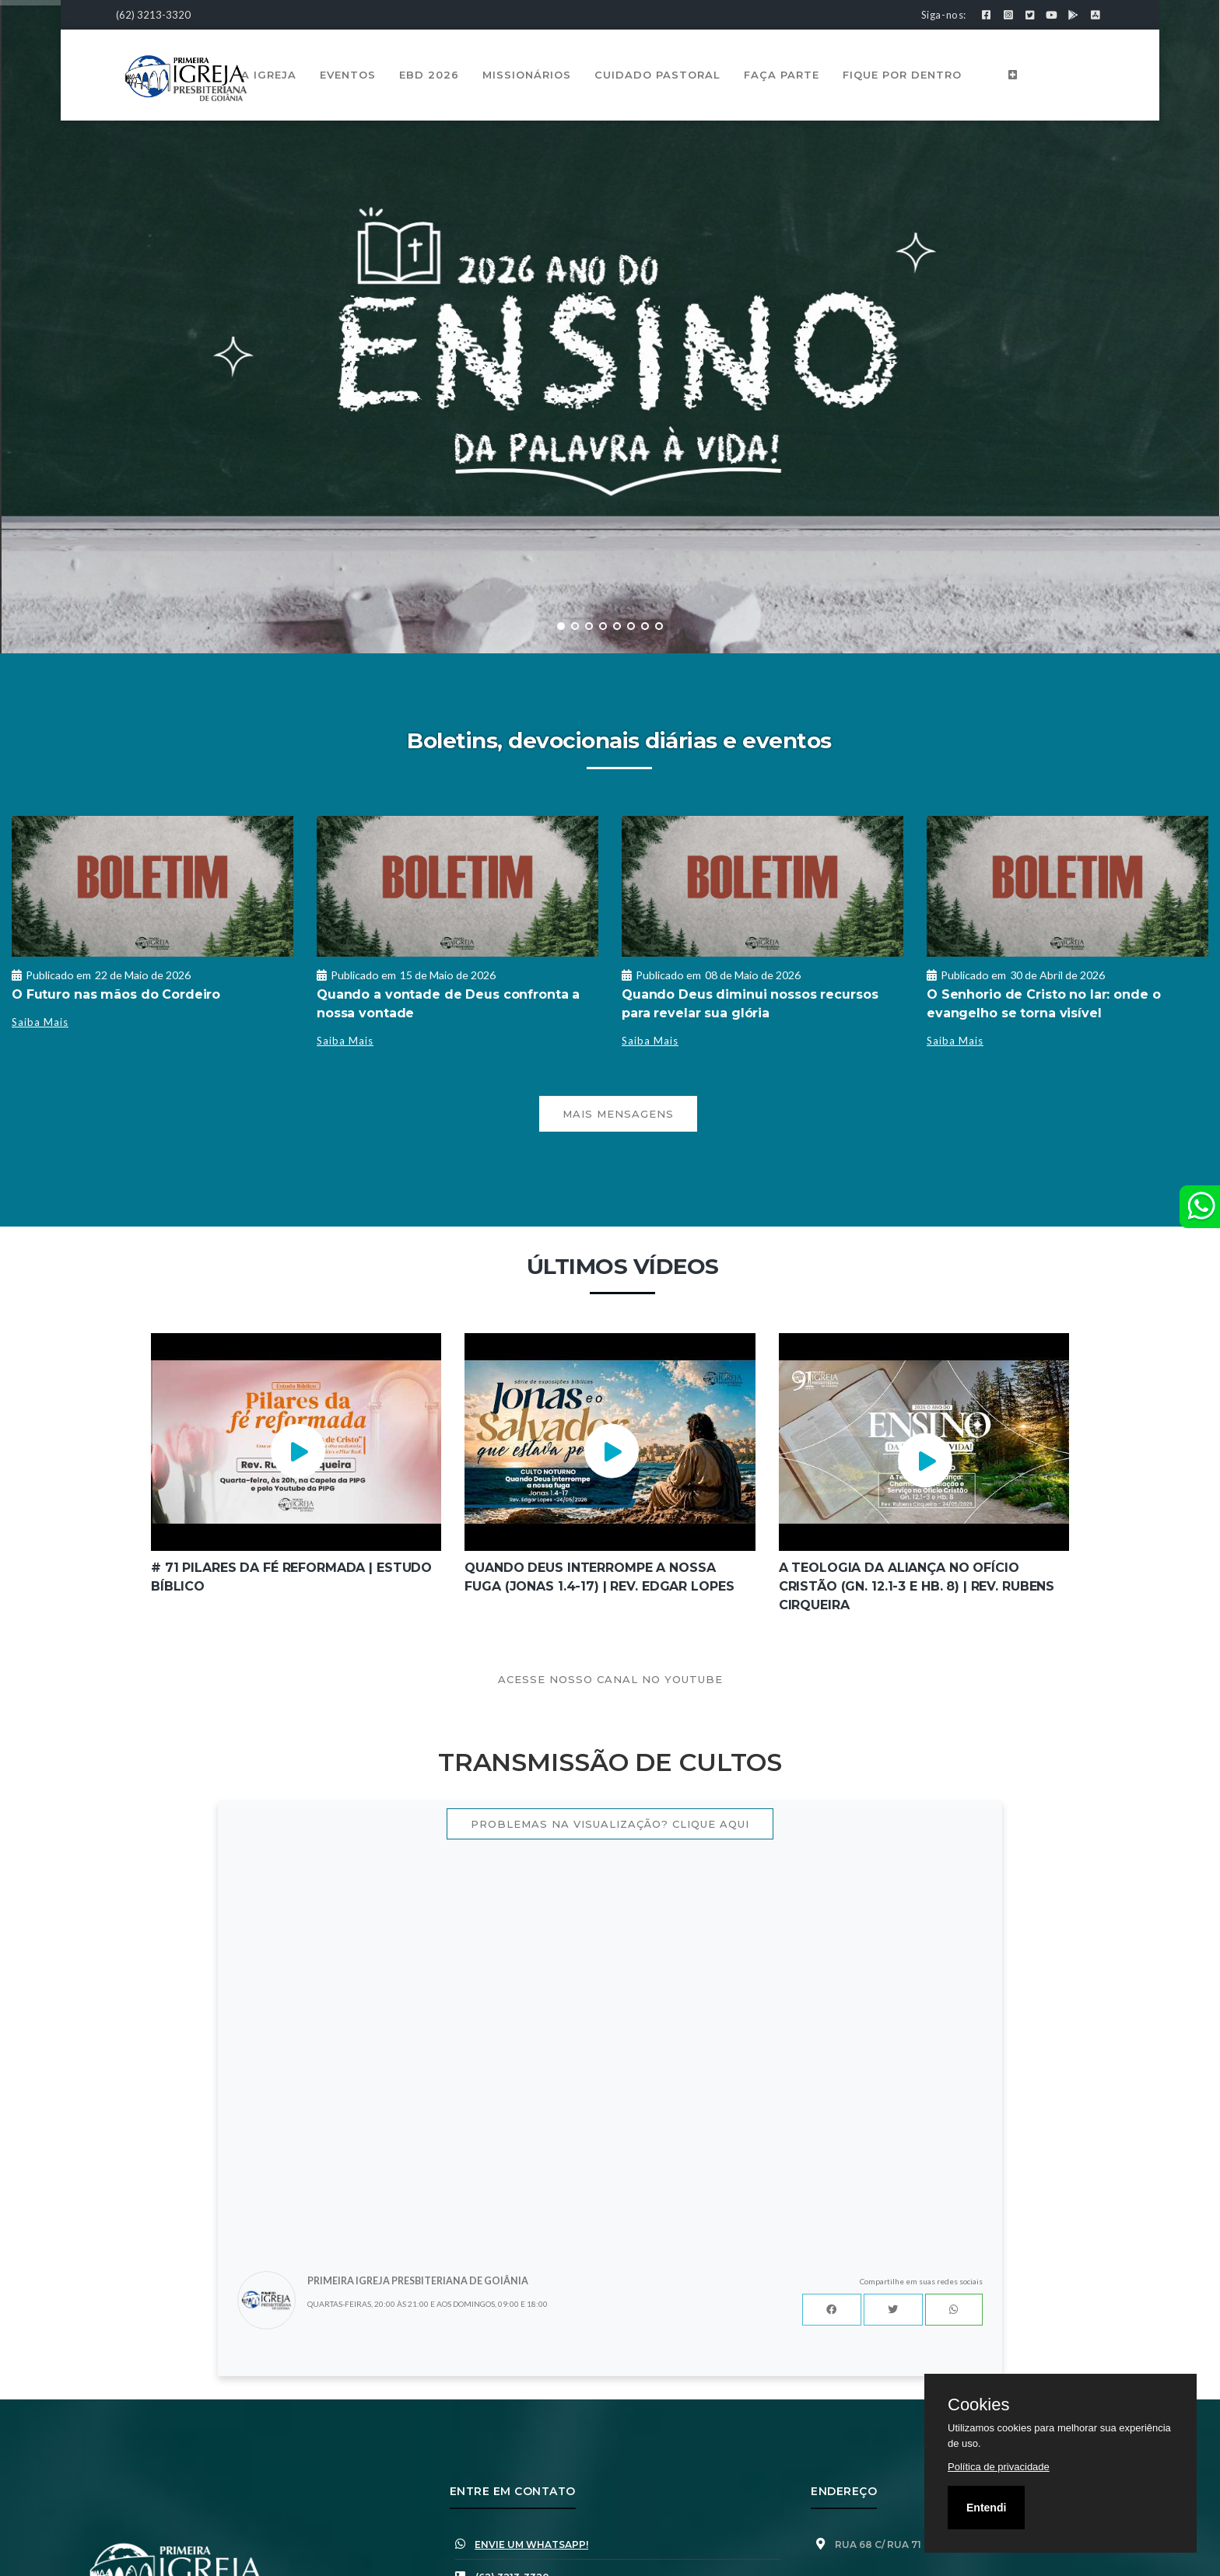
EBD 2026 (429, 74)
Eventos (348, 74)
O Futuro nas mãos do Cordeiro (116, 994)
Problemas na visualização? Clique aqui (610, 1824)
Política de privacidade (999, 2467)
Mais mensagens (618, 1114)
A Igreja (268, 74)
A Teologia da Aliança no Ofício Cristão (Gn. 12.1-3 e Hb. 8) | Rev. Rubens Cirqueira (917, 1586)
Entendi (986, 2507)
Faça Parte (781, 74)
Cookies (978, 2405)
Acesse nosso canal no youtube (610, 1679)
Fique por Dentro (902, 74)
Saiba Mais (40, 1022)
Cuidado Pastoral (657, 74)
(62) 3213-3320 (153, 15)
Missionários (526, 74)
